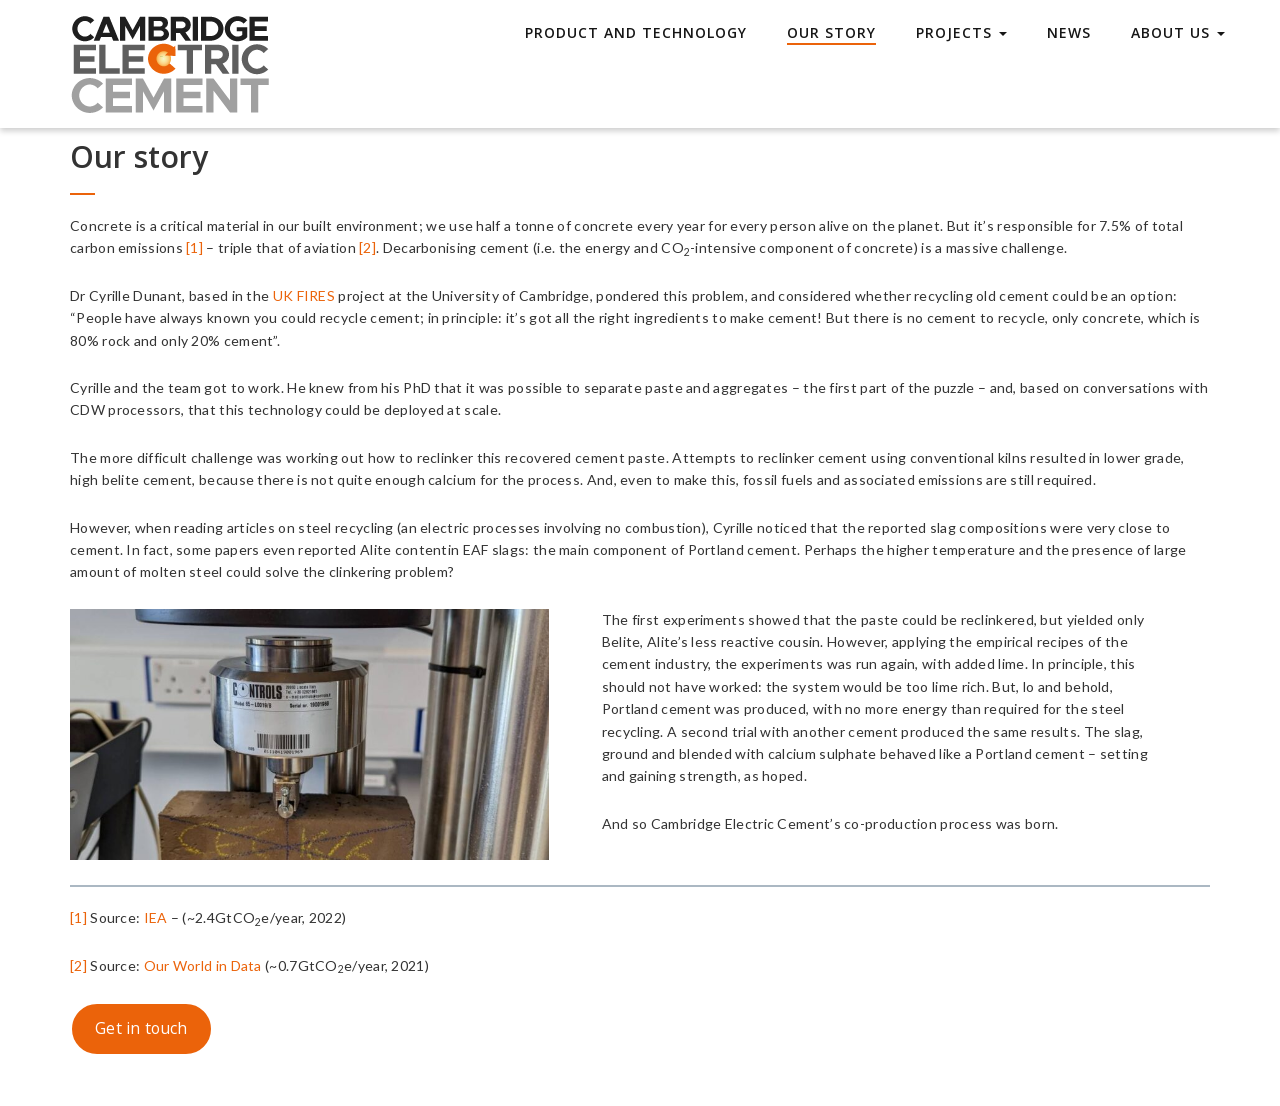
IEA (156, 917)
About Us (1178, 32)
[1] (194, 247)
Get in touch (141, 1028)
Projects (961, 32)
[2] (367, 247)
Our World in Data (203, 965)
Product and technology (636, 32)
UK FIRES (306, 295)
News (1069, 32)
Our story (831, 32)
